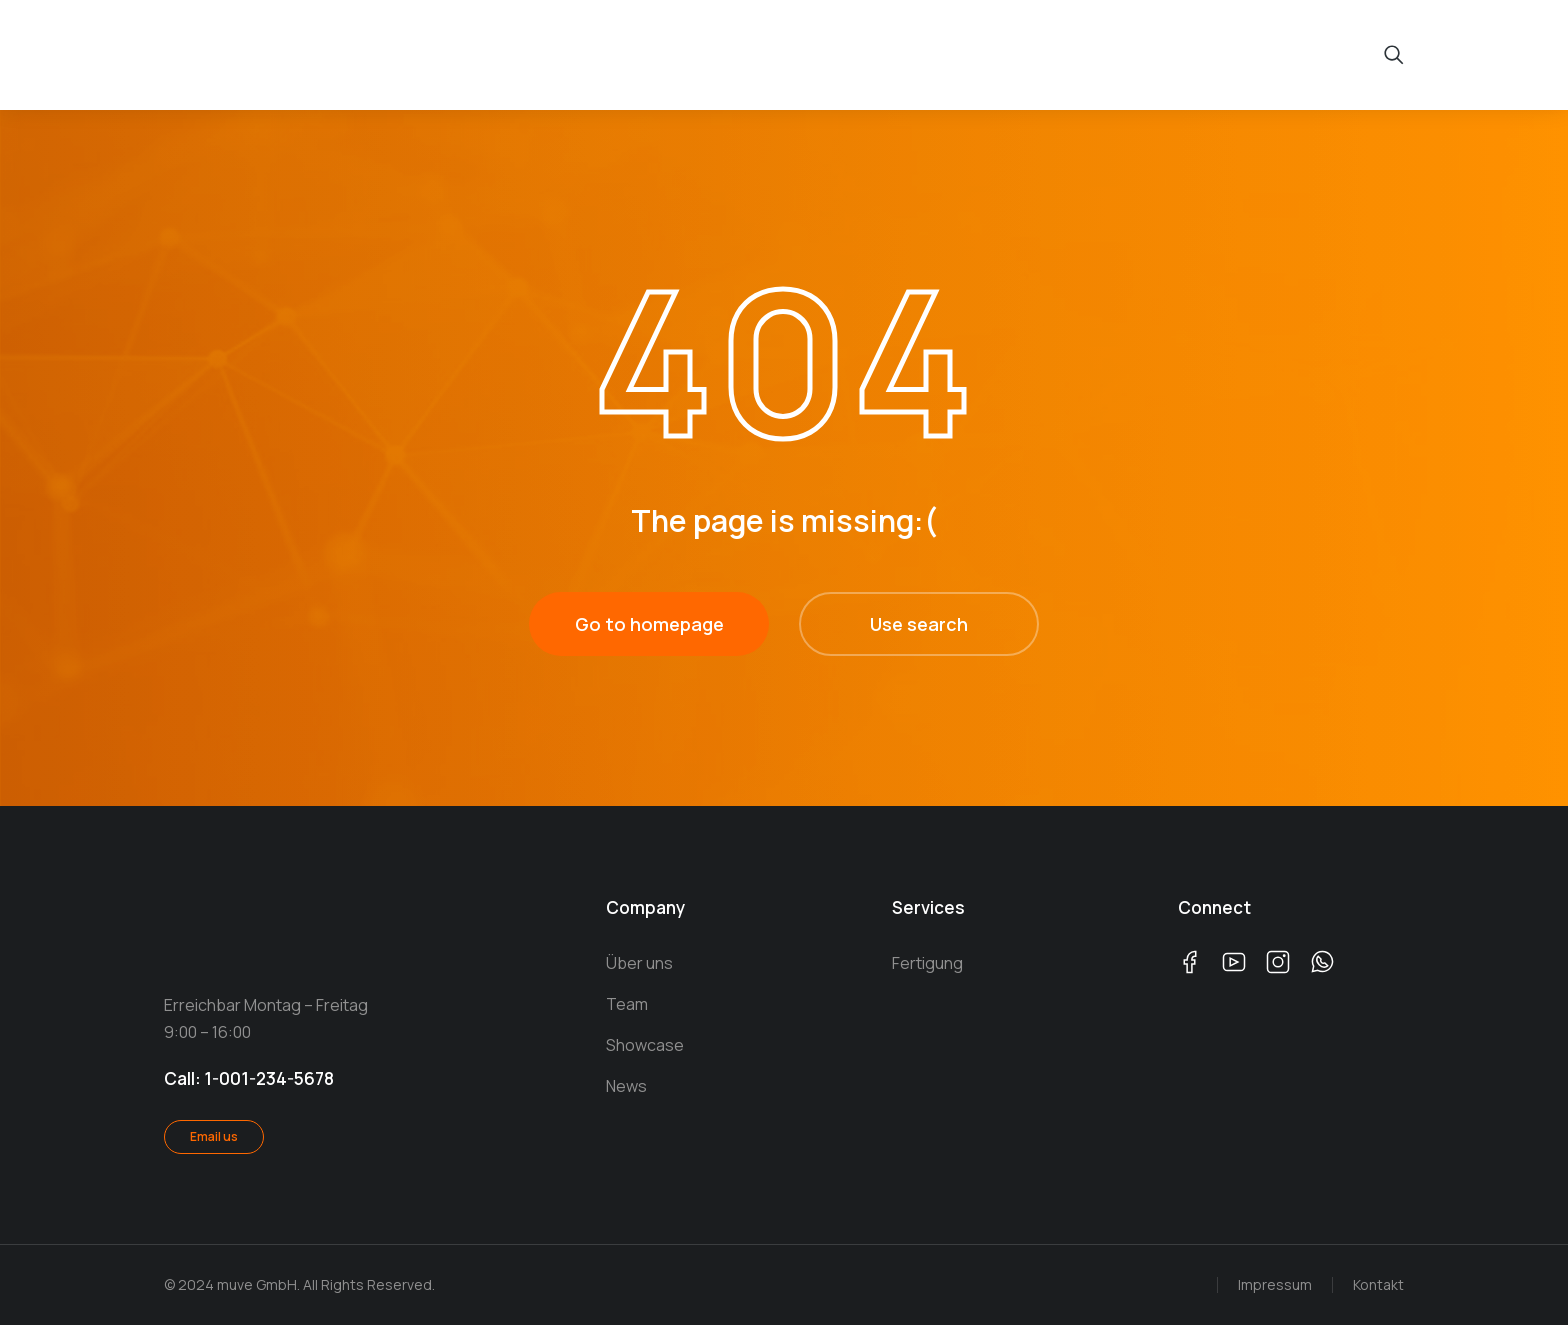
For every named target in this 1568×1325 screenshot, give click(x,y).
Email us (214, 1136)
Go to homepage (649, 624)
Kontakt (1378, 1284)
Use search (919, 624)
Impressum (1275, 1284)
